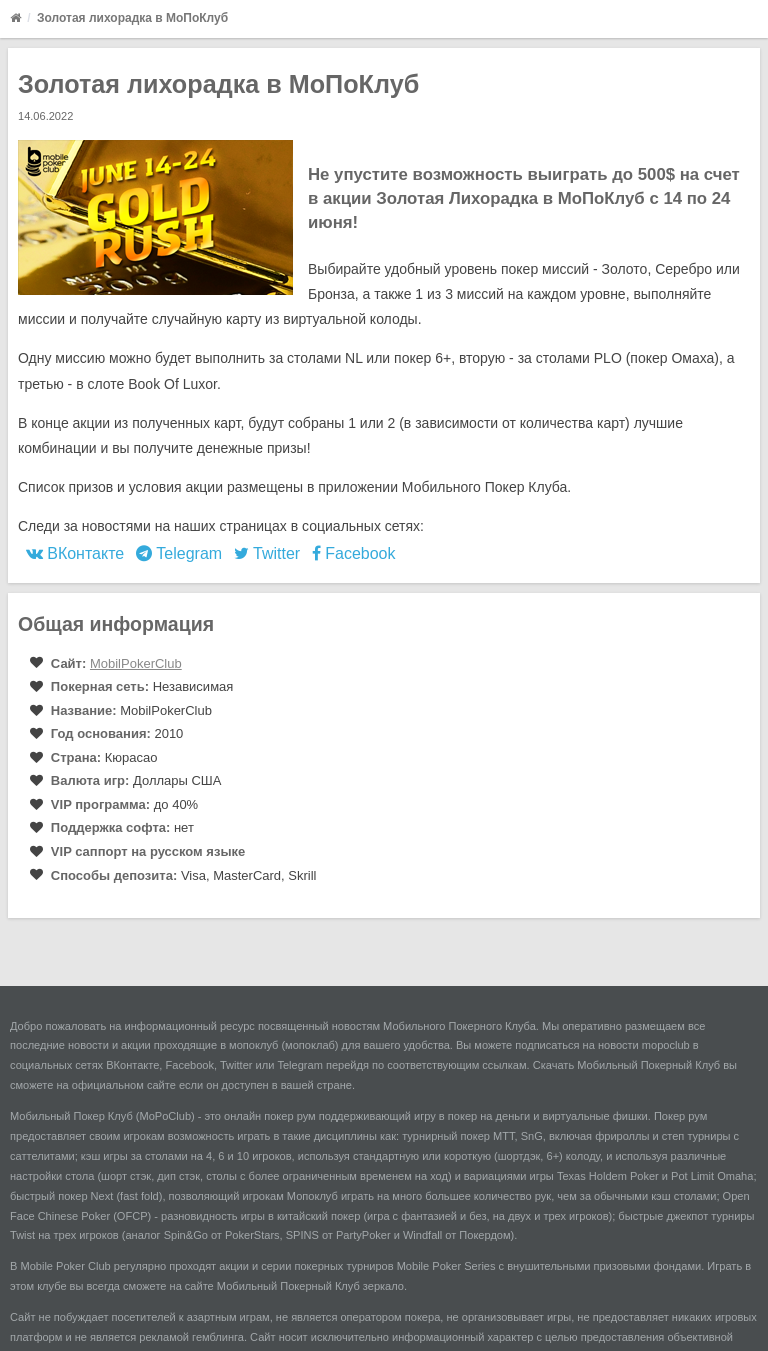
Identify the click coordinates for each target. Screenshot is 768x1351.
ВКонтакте (75, 553)
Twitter (267, 553)
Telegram (179, 553)
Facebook (354, 553)
